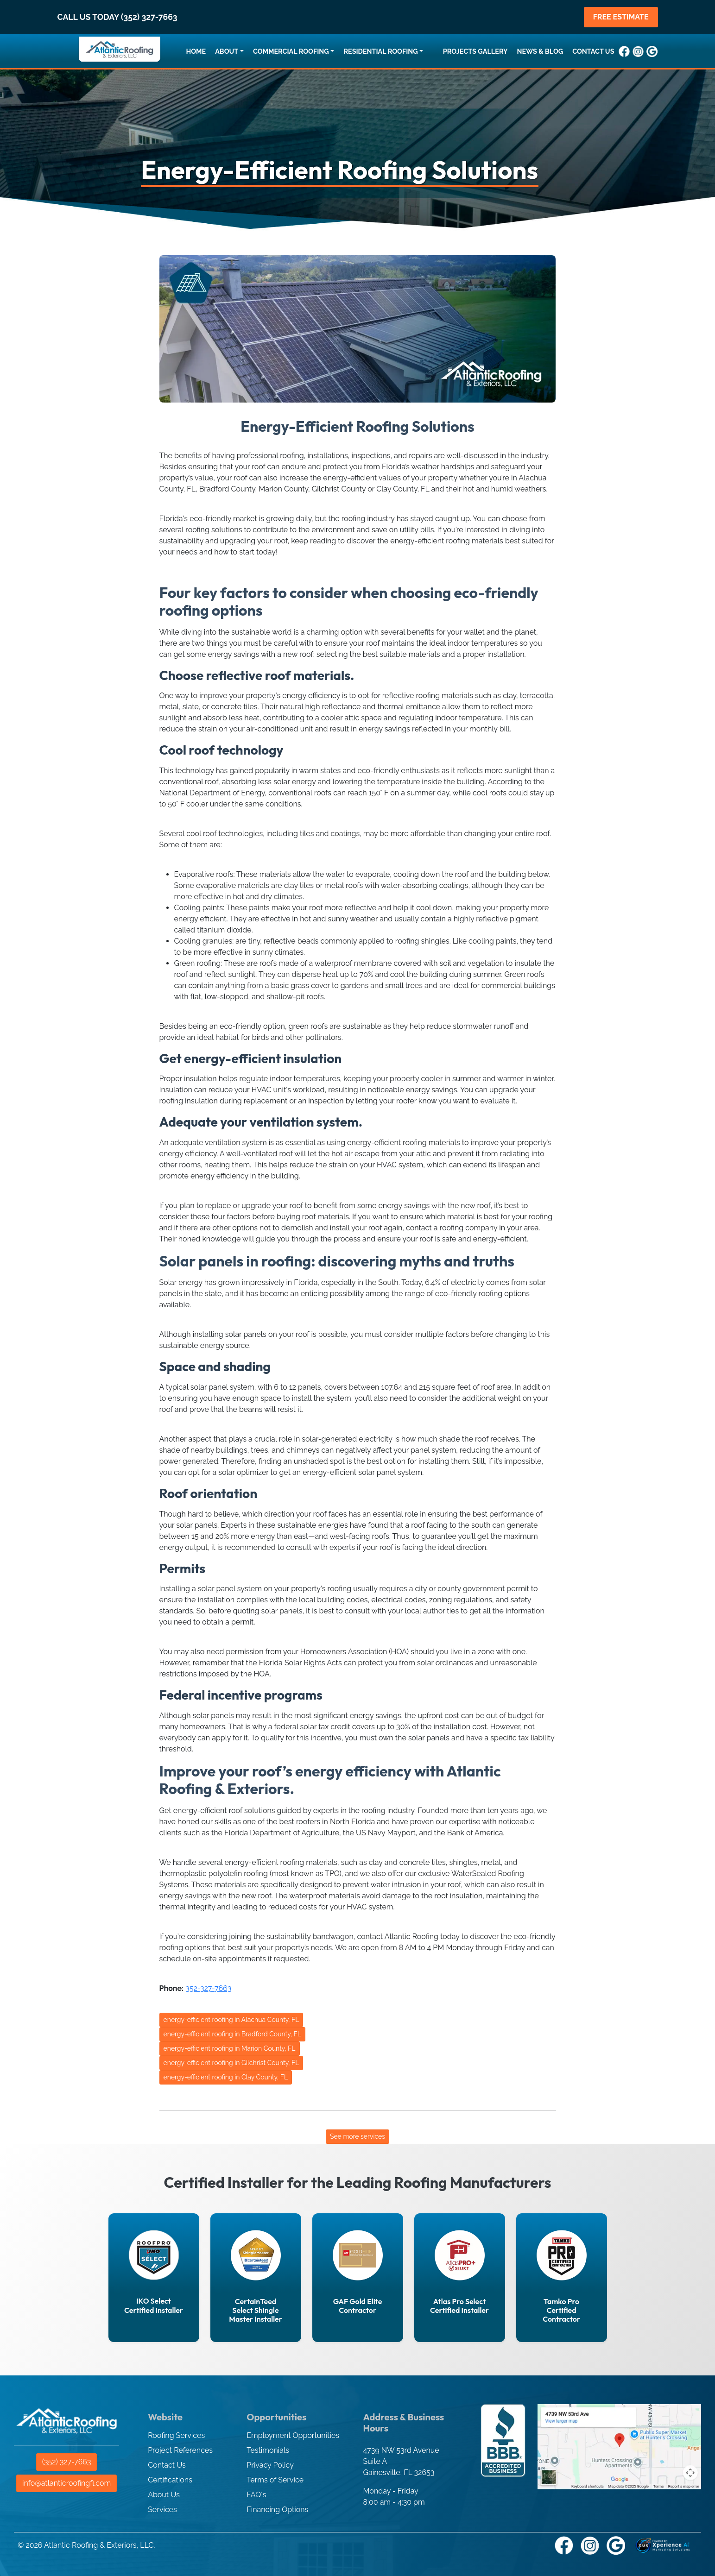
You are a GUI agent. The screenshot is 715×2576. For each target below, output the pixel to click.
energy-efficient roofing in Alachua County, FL (231, 2019)
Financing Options (277, 2509)
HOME (196, 51)
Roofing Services (176, 2435)
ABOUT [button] (226, 51)
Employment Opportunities (293, 2435)
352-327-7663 (208, 1988)
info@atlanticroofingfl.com (66, 2483)
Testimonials (268, 2450)
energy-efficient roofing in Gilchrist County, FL (231, 2062)
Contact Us (167, 2465)
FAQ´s (256, 2494)
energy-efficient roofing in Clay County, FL (226, 2077)
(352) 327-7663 (66, 2461)
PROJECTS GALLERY (475, 51)
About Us (164, 2494)
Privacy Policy (270, 2465)
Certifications (170, 2479)
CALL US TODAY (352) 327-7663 (117, 17)
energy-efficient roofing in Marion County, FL (230, 2048)
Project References (180, 2450)
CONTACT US (593, 51)
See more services (357, 2136)
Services (162, 2509)
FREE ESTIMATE (621, 17)
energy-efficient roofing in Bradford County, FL (232, 2034)
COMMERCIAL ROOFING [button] (291, 51)
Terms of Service (275, 2479)
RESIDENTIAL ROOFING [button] (380, 51)
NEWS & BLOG (540, 51)
